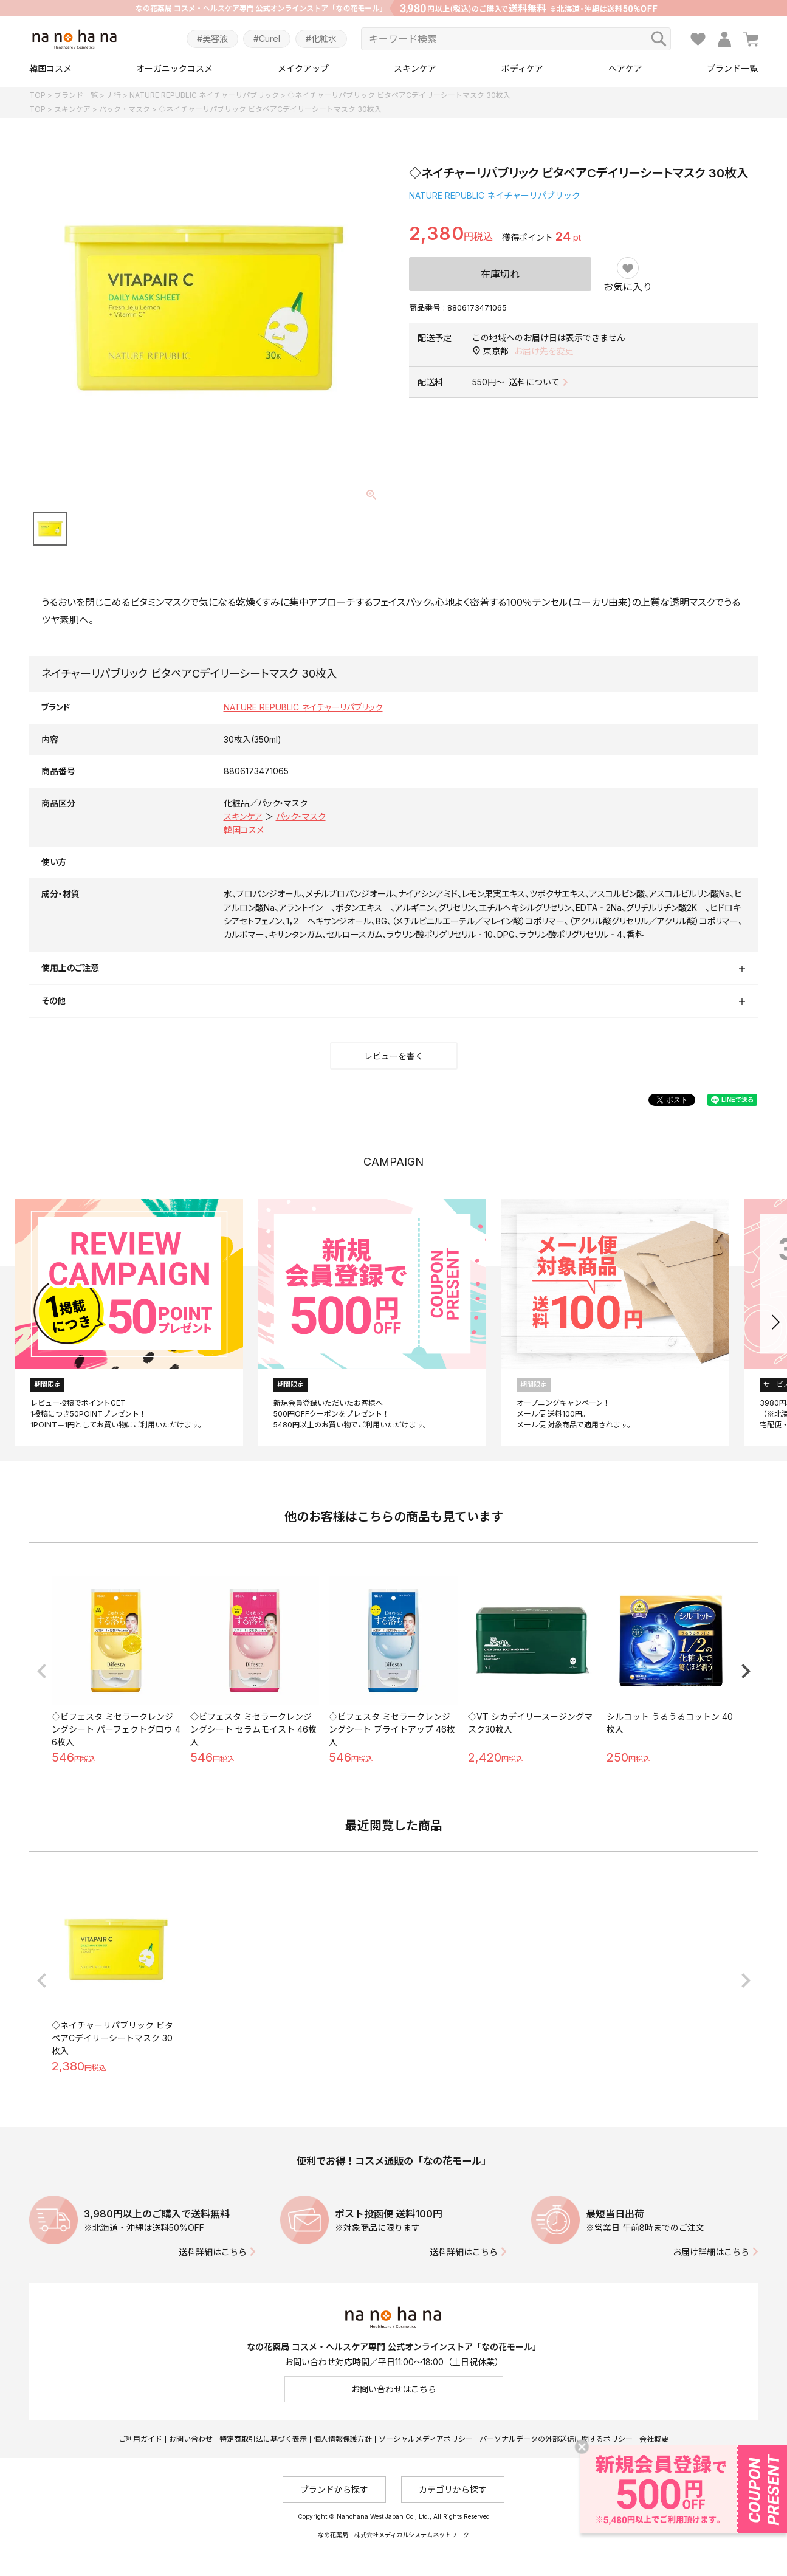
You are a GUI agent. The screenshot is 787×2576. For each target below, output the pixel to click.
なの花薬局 (333, 2534)
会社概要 (653, 2439)
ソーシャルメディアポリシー (426, 2439)
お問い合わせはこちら (393, 2389)
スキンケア (415, 68)
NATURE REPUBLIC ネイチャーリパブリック (204, 95)
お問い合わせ (191, 2439)
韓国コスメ (50, 68)
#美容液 (212, 38)
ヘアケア (625, 68)
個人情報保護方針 (343, 2439)
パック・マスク (124, 109)
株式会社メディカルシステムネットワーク (411, 2534)
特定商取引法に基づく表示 (263, 2439)
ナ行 (113, 95)
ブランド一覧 (732, 68)
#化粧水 (321, 38)
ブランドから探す (334, 2489)
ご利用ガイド (140, 2439)
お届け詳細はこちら (711, 2252)
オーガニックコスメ (174, 68)
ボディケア (522, 68)
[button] (776, 1322)
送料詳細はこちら (213, 2252)
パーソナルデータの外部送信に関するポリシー (556, 2439)
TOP (37, 95)
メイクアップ (303, 68)
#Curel (266, 38)
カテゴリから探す (453, 2489)
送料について (534, 382)
